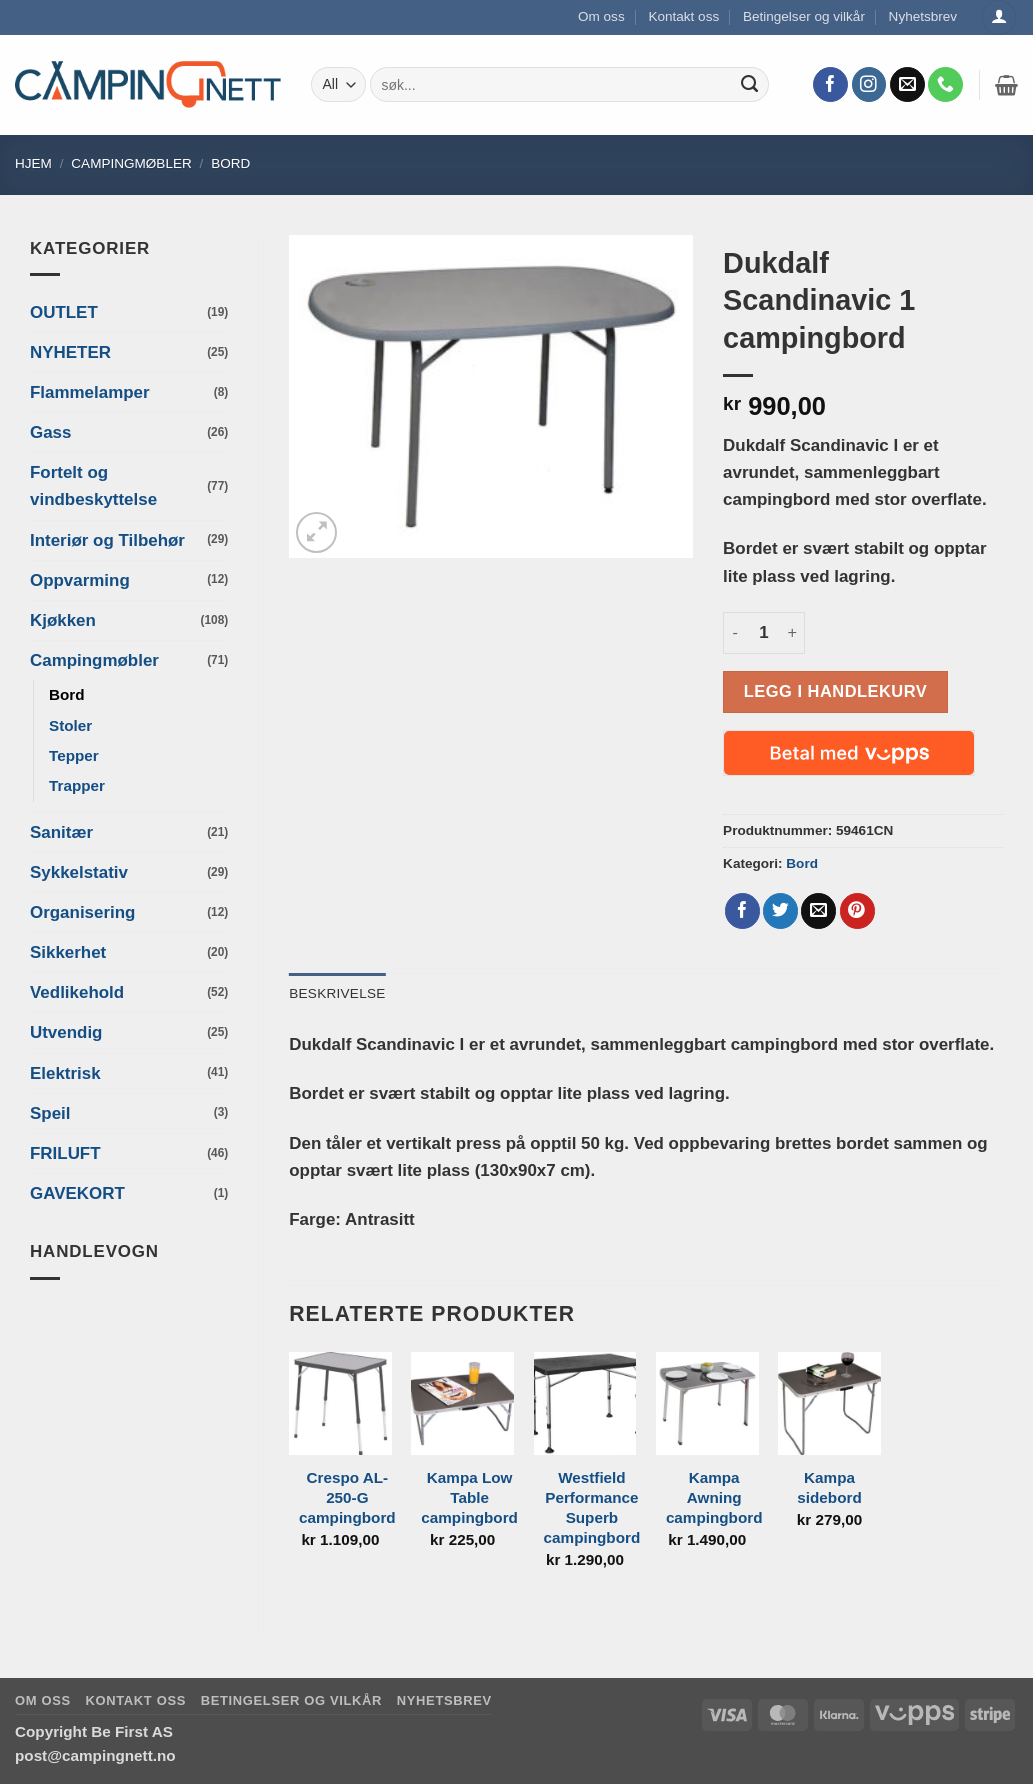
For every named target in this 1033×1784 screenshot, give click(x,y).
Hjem (33, 163)
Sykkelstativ (79, 872)
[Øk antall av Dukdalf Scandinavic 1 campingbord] (793, 633)
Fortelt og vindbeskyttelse (93, 486)
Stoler (70, 725)
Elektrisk (65, 1073)
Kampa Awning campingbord (714, 1497)
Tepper (74, 755)
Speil (50, 1113)
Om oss (601, 16)
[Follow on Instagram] (869, 85)
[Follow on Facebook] (830, 85)
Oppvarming (80, 580)
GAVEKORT (77, 1193)
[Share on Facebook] (742, 911)
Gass (50, 432)
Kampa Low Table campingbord (469, 1497)
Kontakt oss (683, 16)
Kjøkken (63, 620)
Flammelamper (90, 392)
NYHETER (70, 352)
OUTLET (64, 312)
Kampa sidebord (829, 1487)
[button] (1006, 85)
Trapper (77, 785)
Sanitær (61, 832)
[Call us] (945, 85)
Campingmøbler (131, 163)
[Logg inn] (999, 17)
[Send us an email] (907, 85)
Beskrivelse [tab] (337, 993)
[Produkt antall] (764, 633)
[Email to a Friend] (818, 911)
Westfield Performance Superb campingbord (592, 1507)
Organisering (82, 912)
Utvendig (66, 1032)
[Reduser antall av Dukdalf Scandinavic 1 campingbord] (735, 633)
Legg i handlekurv (835, 691)
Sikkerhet (68, 952)
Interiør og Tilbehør (107, 540)
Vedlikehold (77, 992)
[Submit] (749, 85)
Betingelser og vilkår (804, 16)
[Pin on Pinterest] (857, 911)
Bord (230, 163)
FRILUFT (65, 1153)
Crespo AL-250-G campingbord (347, 1497)
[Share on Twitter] (780, 911)
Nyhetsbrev (923, 16)
